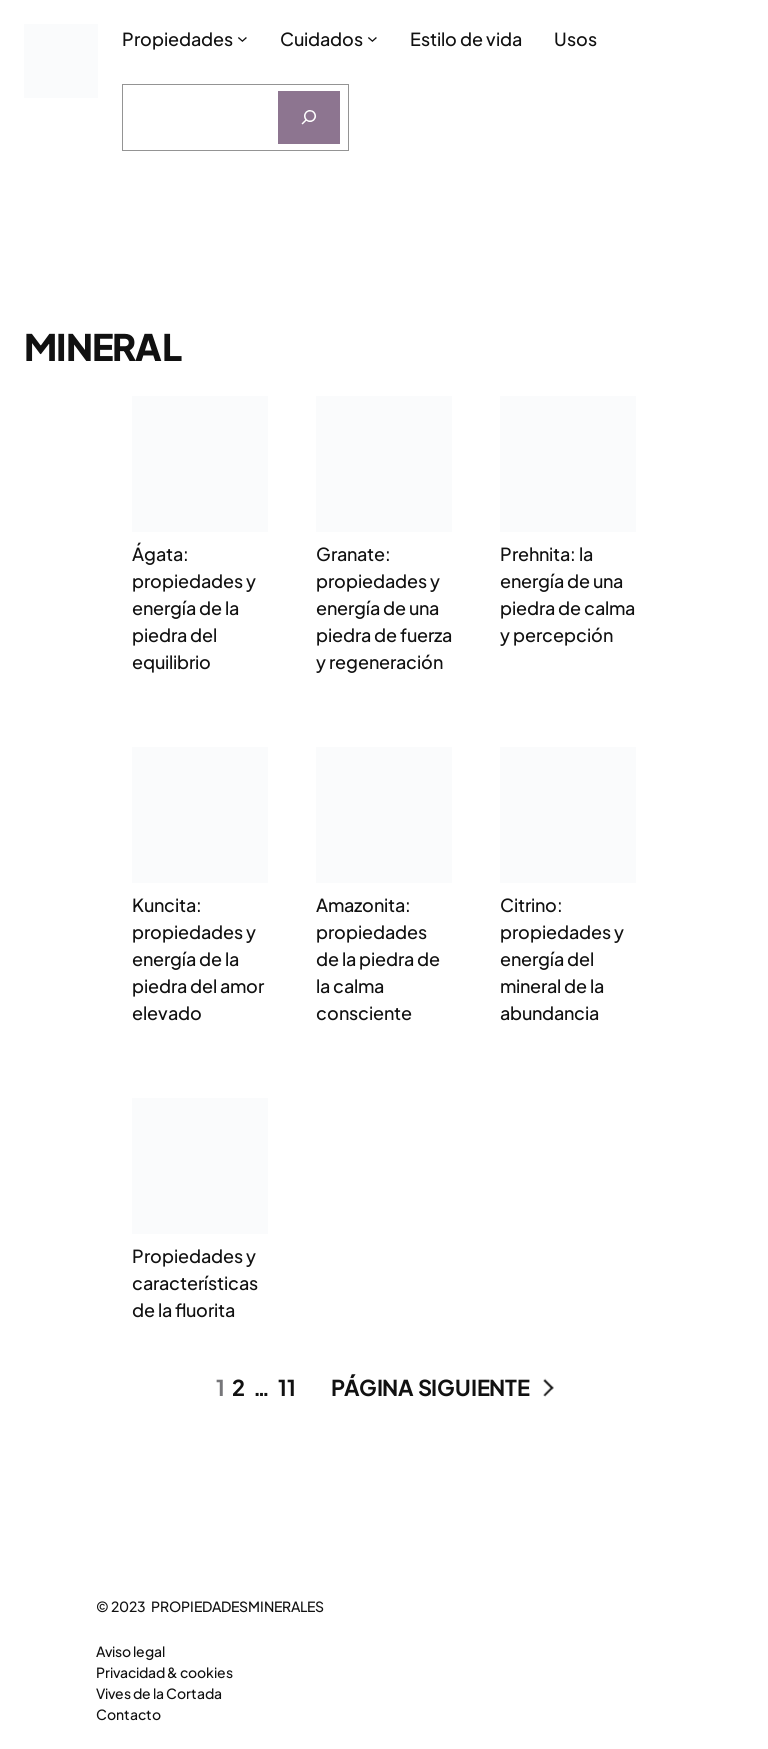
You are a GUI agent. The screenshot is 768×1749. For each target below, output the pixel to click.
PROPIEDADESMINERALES (237, 1606)
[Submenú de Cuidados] (372, 38)
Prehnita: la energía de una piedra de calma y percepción (567, 594)
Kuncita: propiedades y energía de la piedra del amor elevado (198, 958)
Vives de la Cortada (159, 1693)
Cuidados (321, 38)
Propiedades (177, 38)
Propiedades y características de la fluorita (195, 1282)
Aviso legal (130, 1651)
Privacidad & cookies (164, 1672)
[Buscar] (308, 117)
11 (287, 1387)
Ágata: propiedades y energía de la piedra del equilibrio (194, 607)
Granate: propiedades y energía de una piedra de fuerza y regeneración (384, 607)
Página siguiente (441, 1388)
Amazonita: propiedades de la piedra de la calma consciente (378, 958)
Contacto (128, 1714)
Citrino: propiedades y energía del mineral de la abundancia (562, 958)
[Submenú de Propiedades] (242, 38)
